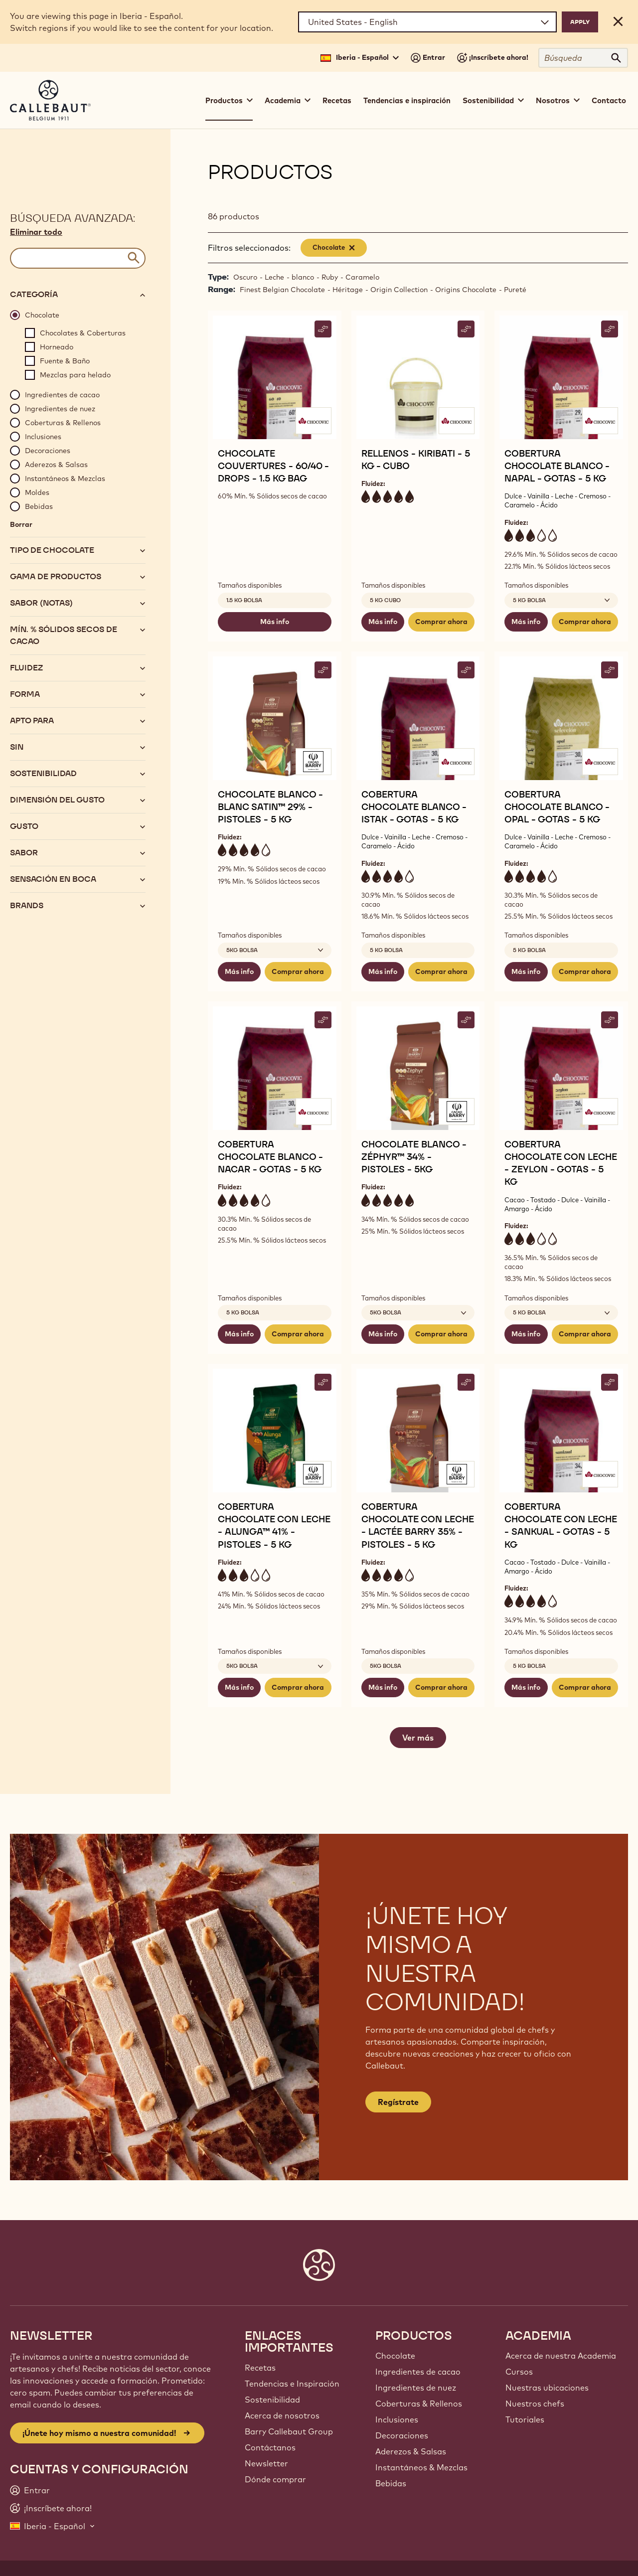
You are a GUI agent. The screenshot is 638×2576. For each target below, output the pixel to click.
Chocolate (395, 2356)
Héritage (347, 289)
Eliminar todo (36, 232)
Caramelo (362, 277)
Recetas (336, 100)
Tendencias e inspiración (407, 100)
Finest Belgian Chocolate (282, 289)
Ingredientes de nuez (415, 2388)
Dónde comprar (275, 2479)
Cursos (519, 2372)
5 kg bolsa (386, 950)
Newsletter (266, 2463)
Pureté (515, 289)
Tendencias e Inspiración (292, 2384)
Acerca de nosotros (282, 2415)
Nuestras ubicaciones (547, 2388)
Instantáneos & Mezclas (421, 2467)
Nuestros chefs (534, 2404)
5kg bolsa (385, 1665)
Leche (274, 277)
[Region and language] (427, 21)
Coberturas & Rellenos (418, 2404)
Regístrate (398, 2102)
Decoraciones (401, 2435)
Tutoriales (524, 2419)
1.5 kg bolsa (244, 600)
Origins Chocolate (465, 289)
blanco (303, 277)
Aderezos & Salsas (410, 2451)
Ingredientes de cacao (418, 2372)
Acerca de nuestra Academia (560, 2356)
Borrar (21, 524)
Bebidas (390, 2483)
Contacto (609, 100)
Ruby (329, 277)
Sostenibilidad (272, 2400)
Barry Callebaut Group (289, 2431)
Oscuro (245, 277)
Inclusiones (396, 2419)
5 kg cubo (385, 600)
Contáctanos (270, 2447)
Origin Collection (399, 289)
